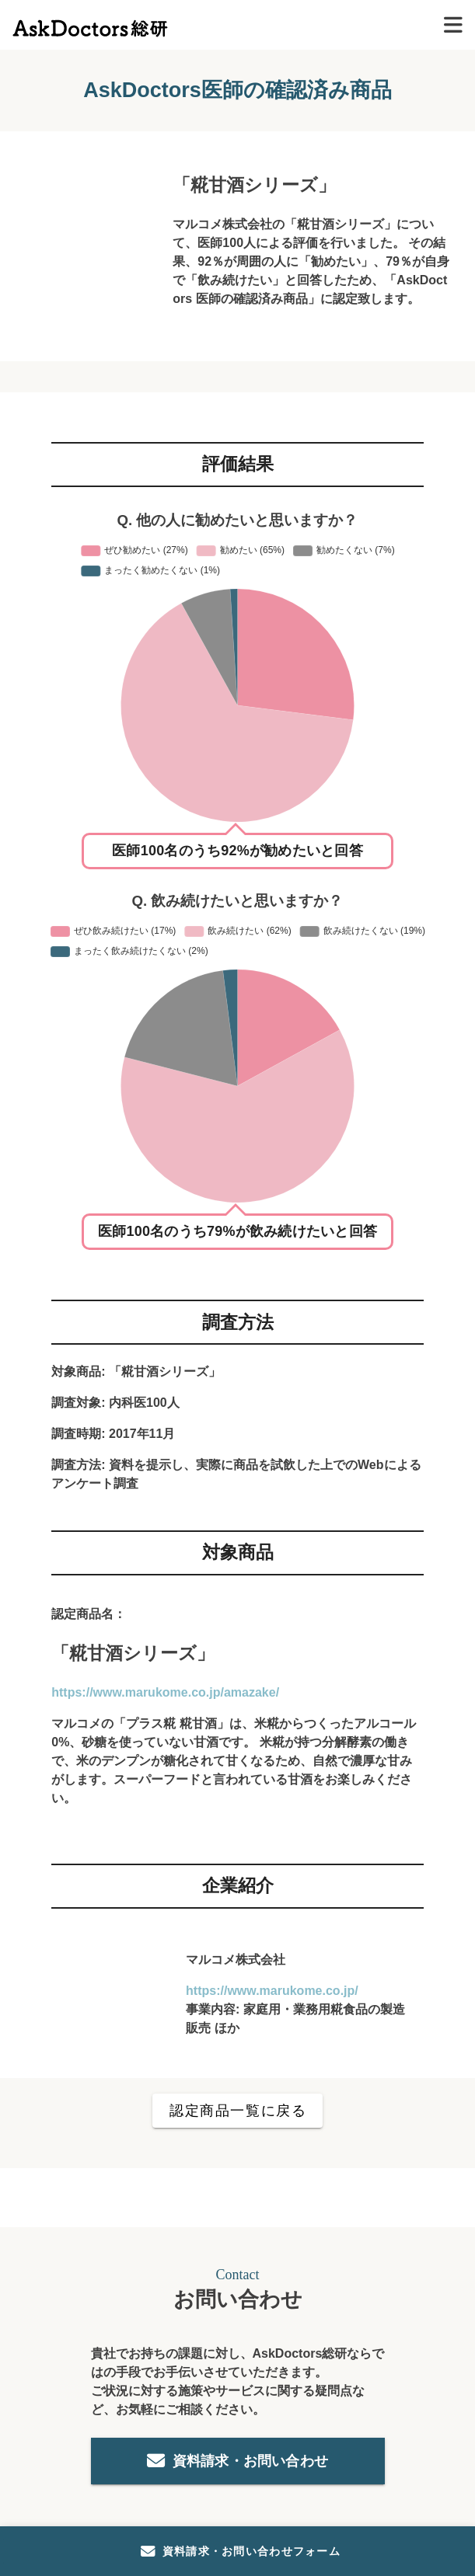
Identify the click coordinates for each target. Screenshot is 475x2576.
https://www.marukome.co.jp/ (272, 1990)
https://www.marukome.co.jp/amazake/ (165, 1692)
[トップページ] (90, 24)
